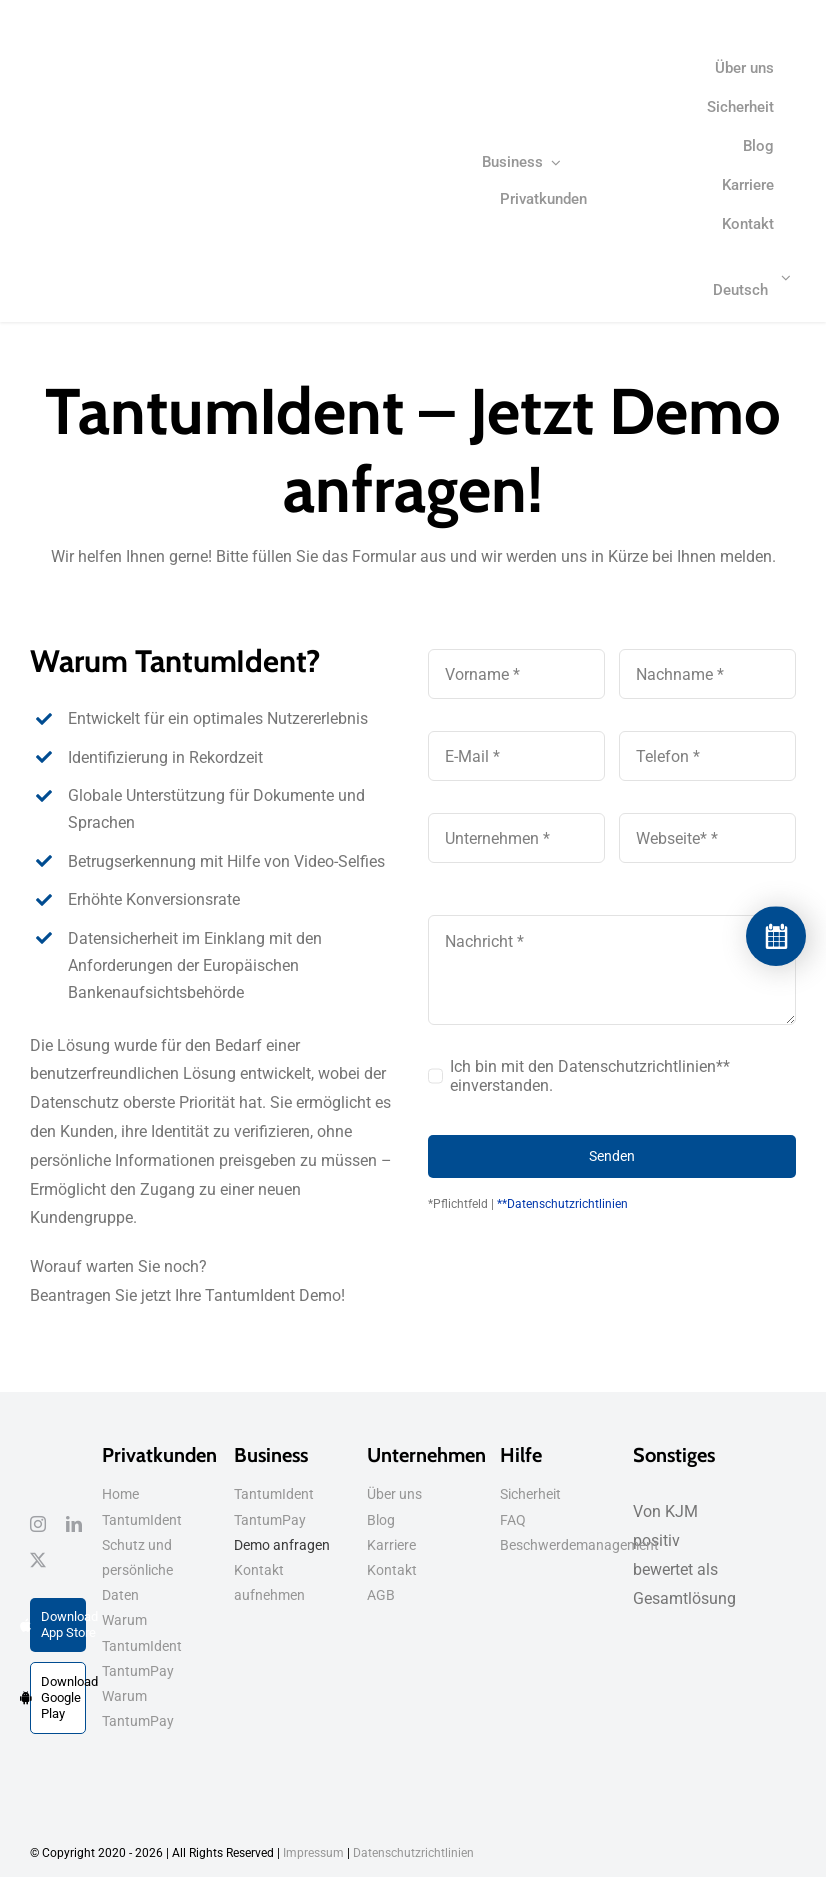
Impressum (313, 1853)
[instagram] (38, 1524)
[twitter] (38, 1560)
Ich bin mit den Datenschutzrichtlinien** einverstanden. (590, 1076)
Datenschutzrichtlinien (413, 1853)
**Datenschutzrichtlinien (562, 1204)
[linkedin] (74, 1524)
